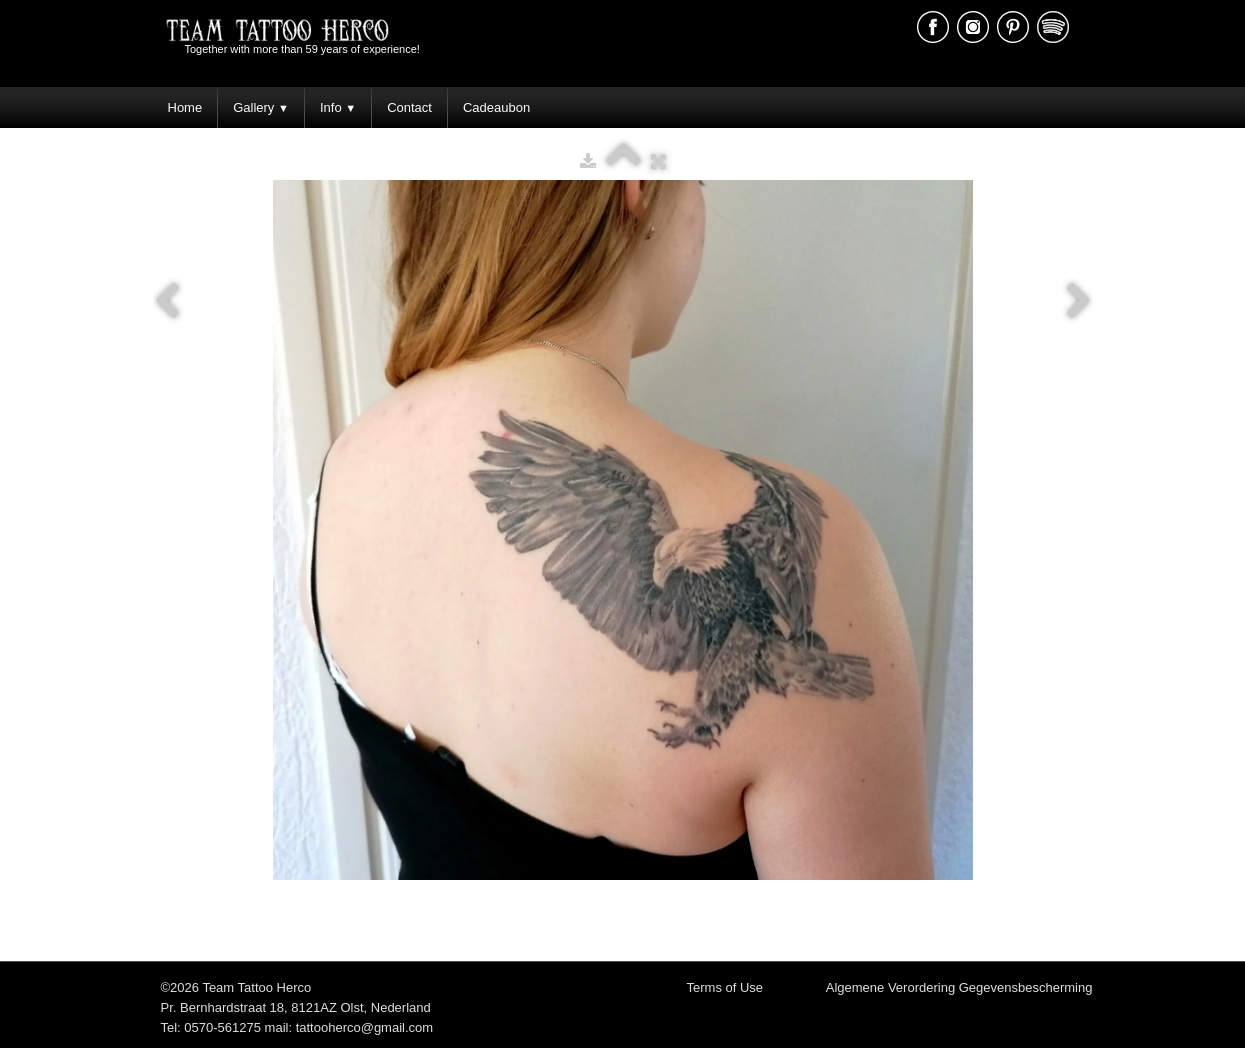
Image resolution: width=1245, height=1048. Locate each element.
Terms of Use (725, 987)
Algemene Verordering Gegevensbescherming (959, 987)
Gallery (261, 107)
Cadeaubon (496, 107)
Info (338, 107)
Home (185, 107)
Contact (409, 107)
